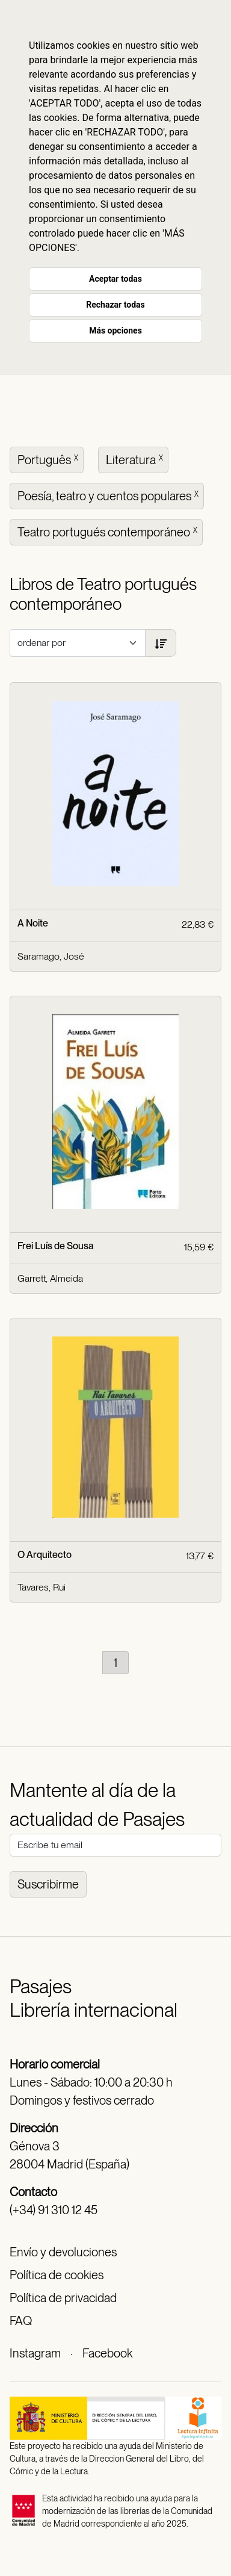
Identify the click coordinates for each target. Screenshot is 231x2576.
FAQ (21, 2321)
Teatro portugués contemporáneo (108, 531)
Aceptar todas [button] (115, 279)
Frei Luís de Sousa (55, 1246)
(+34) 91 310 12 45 (53, 2210)
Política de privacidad (63, 2298)
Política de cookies (56, 2275)
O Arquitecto (44, 1554)
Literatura (135, 458)
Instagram (35, 2353)
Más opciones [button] (115, 330)
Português (49, 458)
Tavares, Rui (41, 1587)
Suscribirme (48, 1884)
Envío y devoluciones (63, 2252)
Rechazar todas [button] (115, 304)
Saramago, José (50, 956)
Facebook (107, 2353)
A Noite (32, 923)
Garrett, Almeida (50, 1278)
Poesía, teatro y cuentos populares (109, 494)
